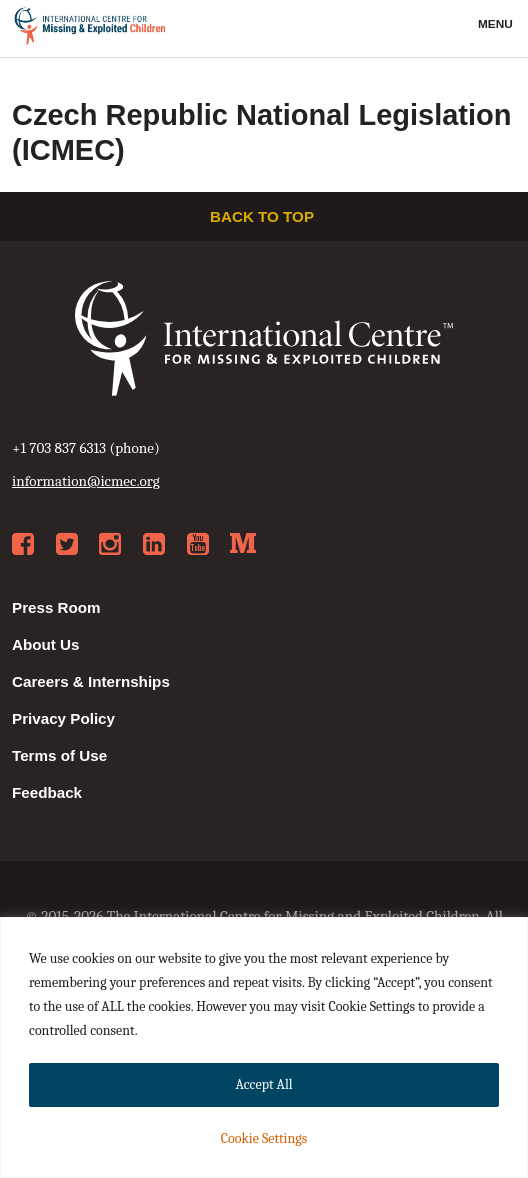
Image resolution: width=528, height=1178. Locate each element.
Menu (497, 24)
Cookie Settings (264, 1138)
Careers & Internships (91, 681)
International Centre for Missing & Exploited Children (90, 29)
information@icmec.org (86, 481)
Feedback (47, 792)
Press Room (56, 607)
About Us (46, 644)
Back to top (264, 216)
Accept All (263, 1084)
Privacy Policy (63, 718)
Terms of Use (59, 755)
